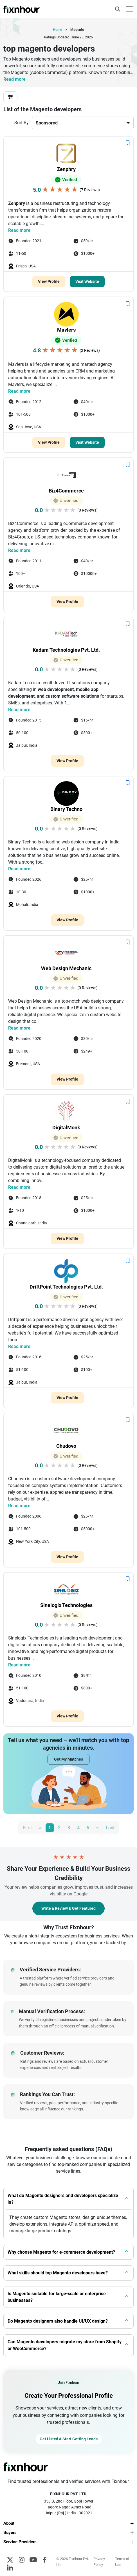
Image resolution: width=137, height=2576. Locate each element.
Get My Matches (68, 1759)
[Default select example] (83, 123)
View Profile (49, 281)
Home (57, 30)
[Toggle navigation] (117, 9)
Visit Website (87, 281)
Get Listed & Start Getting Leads (69, 2439)
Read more (14, 79)
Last (110, 1827)
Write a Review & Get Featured (68, 1908)
